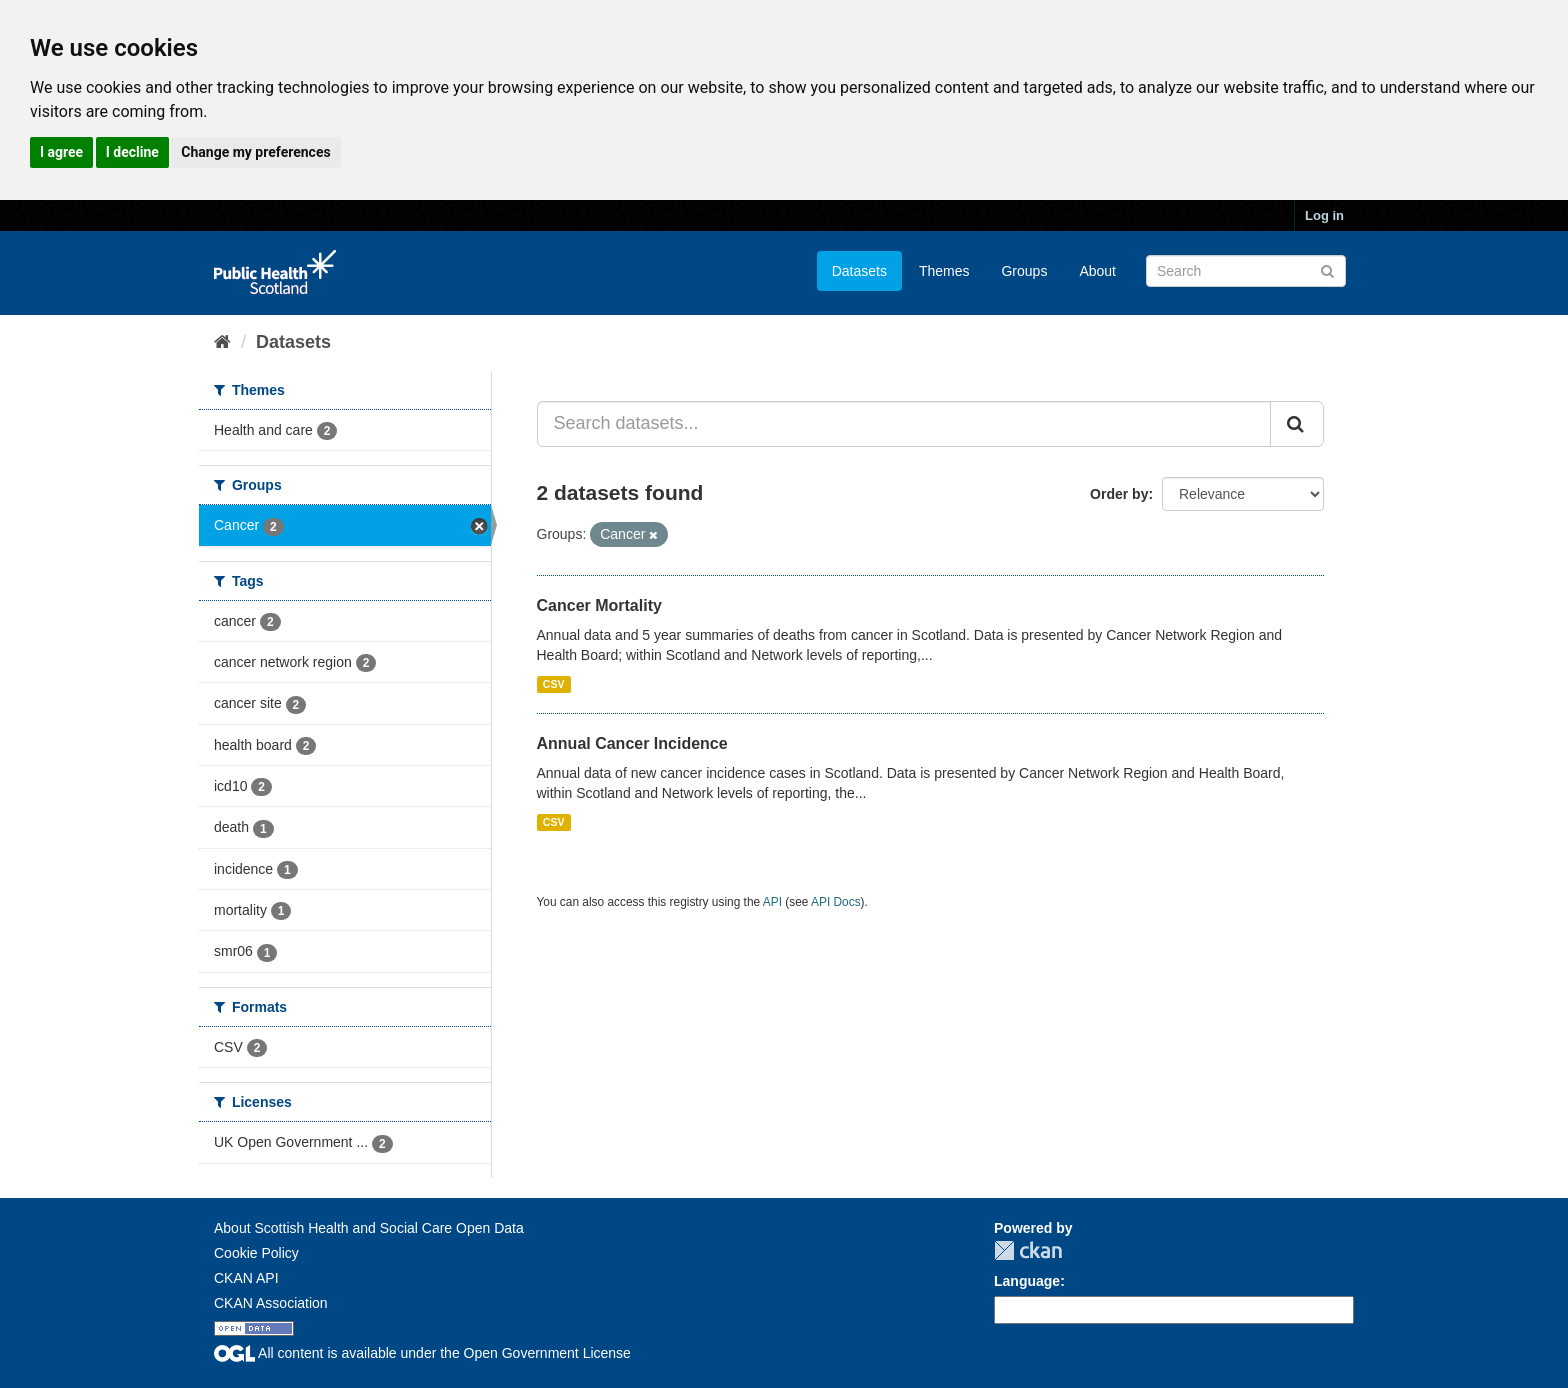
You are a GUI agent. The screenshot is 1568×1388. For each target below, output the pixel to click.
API (772, 902)
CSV (554, 684)
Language (1027, 1281)
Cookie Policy (256, 1253)
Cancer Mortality (599, 605)
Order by (1119, 494)
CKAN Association (271, 1303)
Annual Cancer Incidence (632, 743)
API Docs (836, 902)
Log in (1324, 215)
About (1097, 271)
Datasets (859, 271)
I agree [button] (61, 152)
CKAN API (246, 1278)
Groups (1024, 271)
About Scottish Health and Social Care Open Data (369, 1228)
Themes (944, 271)
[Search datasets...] (904, 424)
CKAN (1028, 1250)
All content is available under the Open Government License (422, 1353)
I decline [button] (132, 152)
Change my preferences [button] (255, 152)
